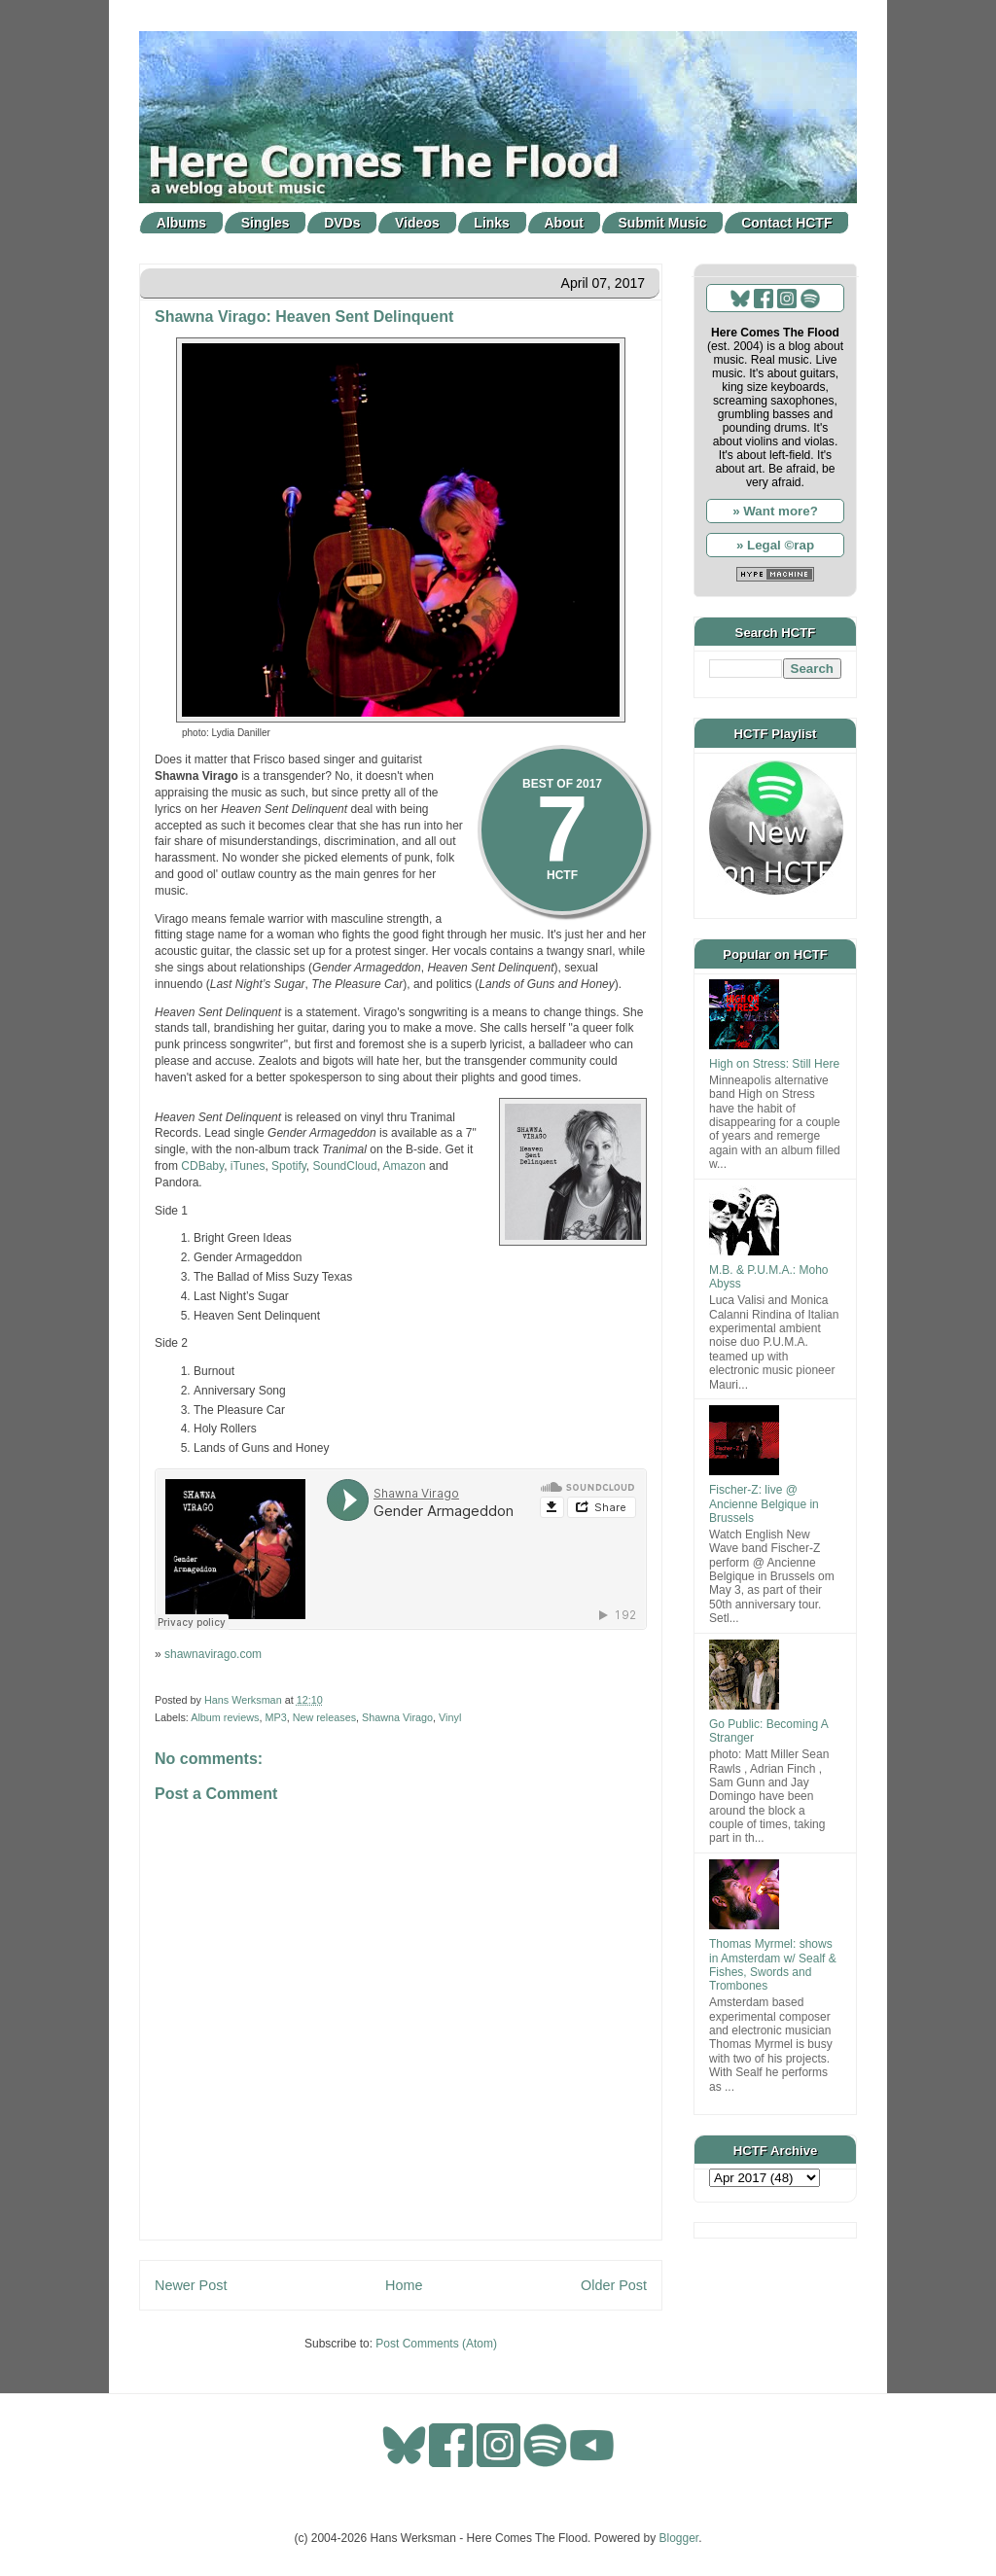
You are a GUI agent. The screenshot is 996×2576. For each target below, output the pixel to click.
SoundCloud (345, 1166)
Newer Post (191, 2285)
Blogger (679, 2538)
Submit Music (663, 222)
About (564, 222)
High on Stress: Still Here (774, 1064)
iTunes (248, 1166)
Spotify (288, 1166)
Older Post (614, 2285)
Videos (417, 222)
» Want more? (775, 511)
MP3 (275, 1717)
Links (492, 222)
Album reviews (225, 1717)
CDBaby (202, 1166)
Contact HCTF (786, 222)
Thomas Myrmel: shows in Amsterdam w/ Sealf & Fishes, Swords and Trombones (772, 1965)
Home (403, 2285)
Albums (181, 222)
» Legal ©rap (775, 545)
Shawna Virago (397, 1717)
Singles (265, 222)
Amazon (404, 1166)
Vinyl (450, 1717)
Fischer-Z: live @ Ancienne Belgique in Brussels (764, 1504)
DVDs (342, 222)
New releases (324, 1717)
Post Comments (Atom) (436, 2343)
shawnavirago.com (213, 1654)
